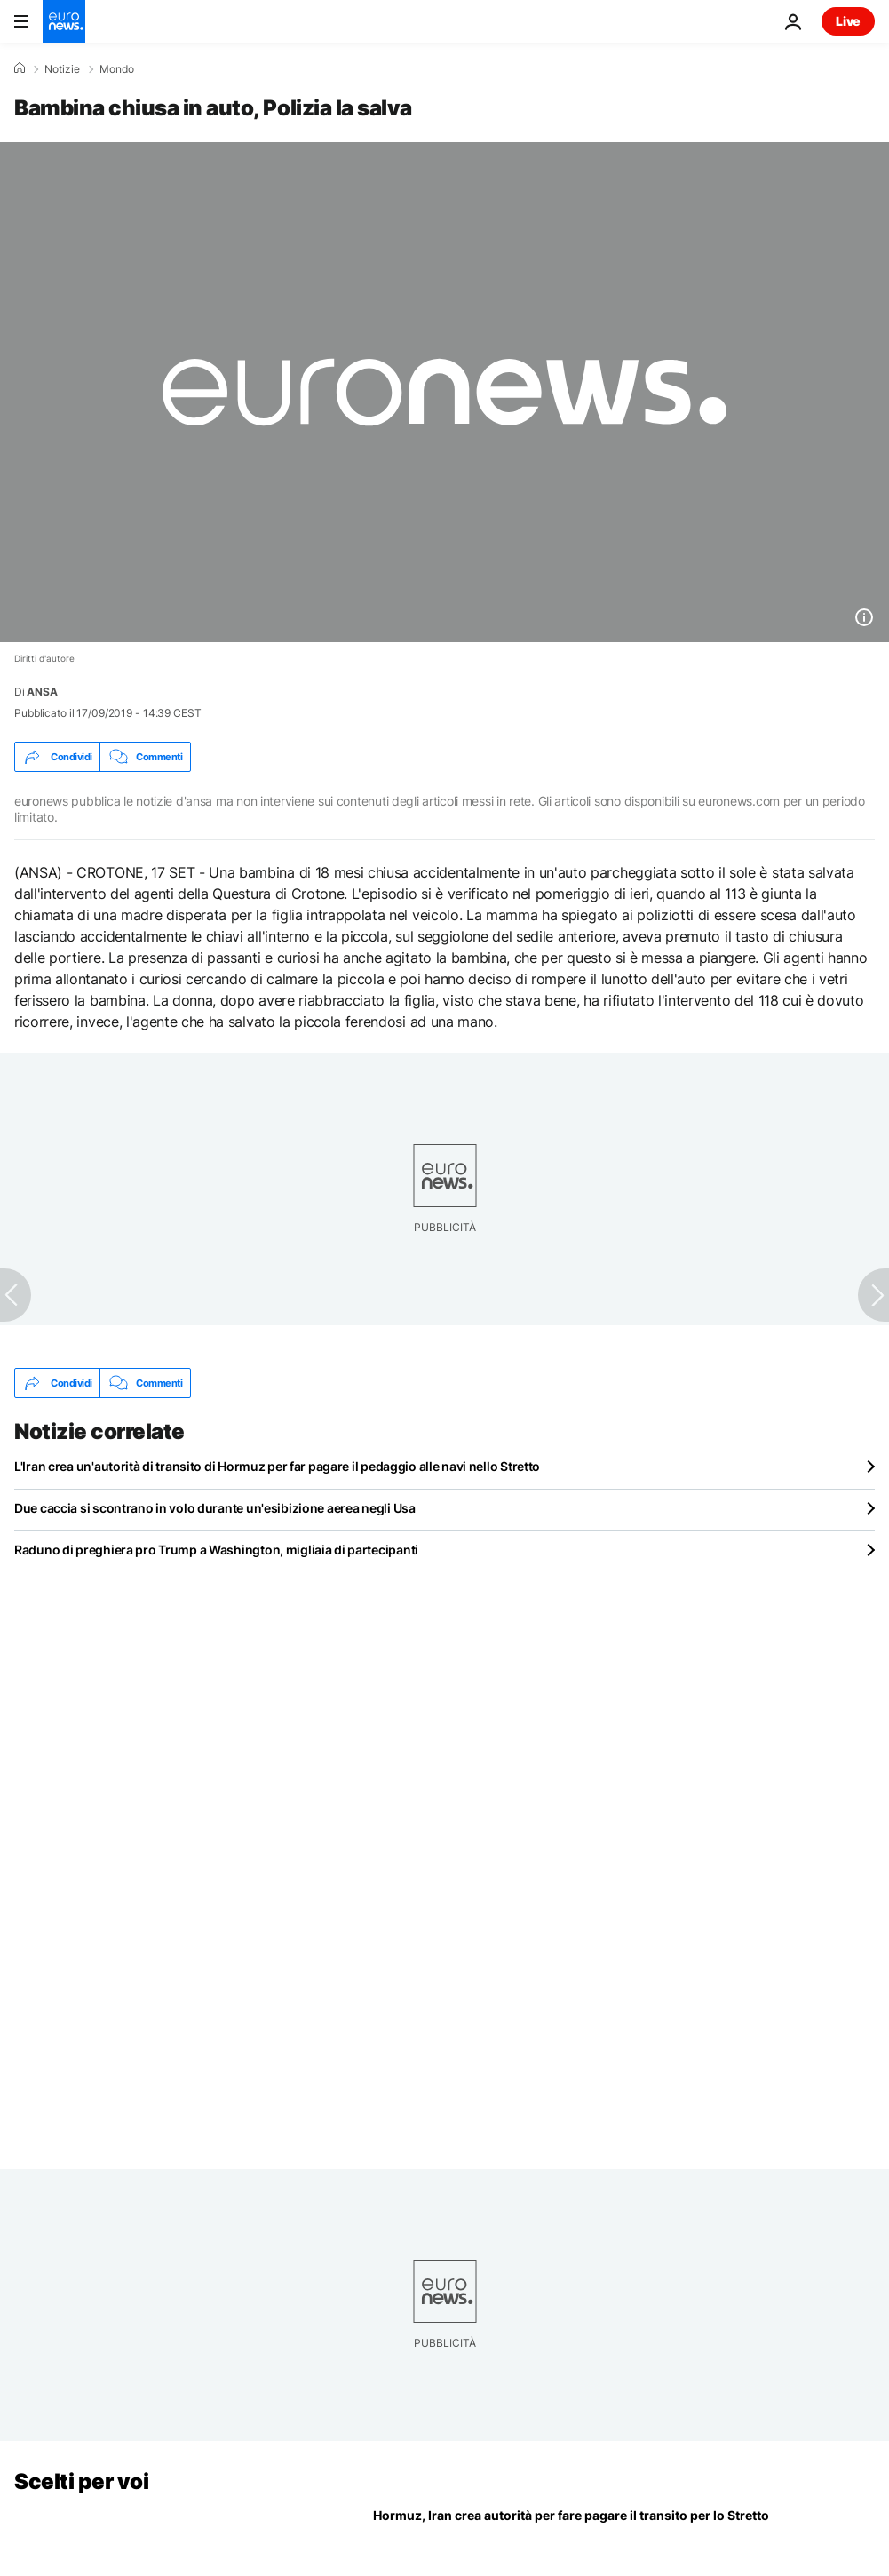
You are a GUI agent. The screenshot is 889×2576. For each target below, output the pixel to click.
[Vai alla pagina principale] (64, 21)
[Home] (19, 68)
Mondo (116, 69)
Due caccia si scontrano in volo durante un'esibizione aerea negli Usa (215, 1507)
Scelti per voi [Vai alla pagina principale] (81, 2481)
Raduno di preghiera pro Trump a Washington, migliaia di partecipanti (216, 1549)
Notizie (62, 69)
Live (848, 20)
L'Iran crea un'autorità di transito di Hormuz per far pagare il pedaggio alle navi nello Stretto (277, 1466)
